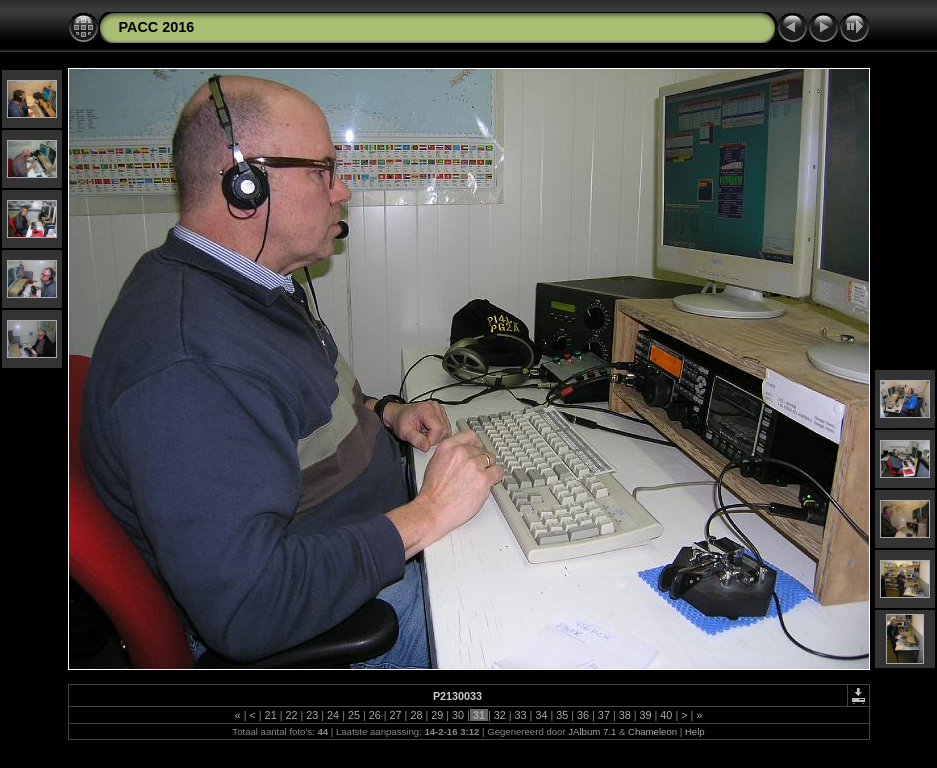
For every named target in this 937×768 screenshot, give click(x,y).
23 (312, 715)
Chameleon (652, 731)
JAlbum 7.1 (592, 731)
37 (604, 715)
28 (416, 715)
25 (354, 715)
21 (271, 715)
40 (666, 715)
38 (625, 715)
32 (500, 715)
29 (437, 715)
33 (521, 715)
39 (646, 715)
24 (333, 715)
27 (396, 715)
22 (291, 715)
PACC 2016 (157, 27)
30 (458, 715)
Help (695, 731)
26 (375, 715)
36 (583, 715)
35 (562, 715)
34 (541, 715)
